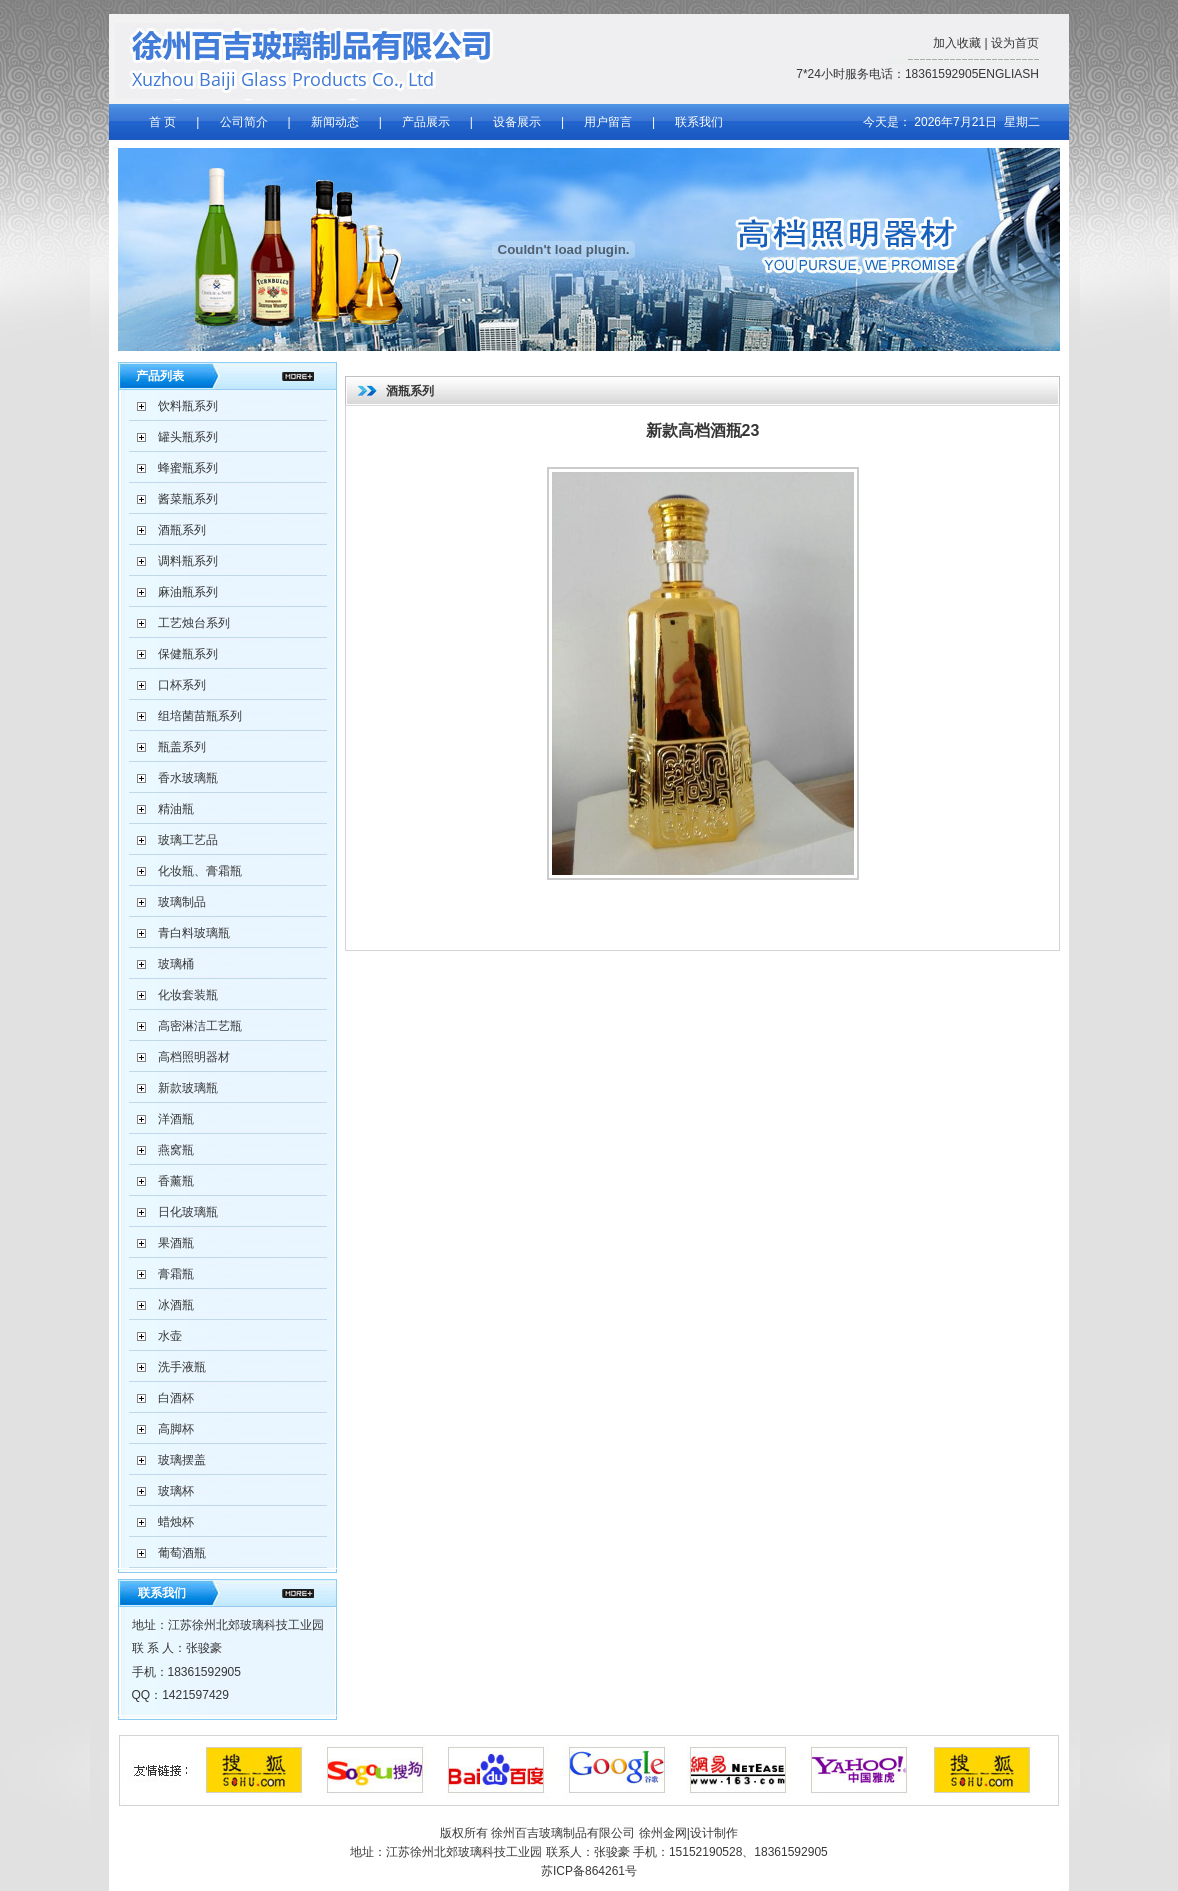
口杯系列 (182, 685)
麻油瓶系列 (188, 592)
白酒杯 (176, 1398)
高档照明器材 (194, 1057)
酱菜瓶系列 (188, 499)
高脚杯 (176, 1429)
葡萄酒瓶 (182, 1553)
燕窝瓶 (176, 1150)
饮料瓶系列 (188, 406)
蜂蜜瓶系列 (188, 468)
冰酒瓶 (176, 1305)
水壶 (170, 1336)
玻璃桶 (176, 964)
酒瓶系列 (182, 530)
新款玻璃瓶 (188, 1088)
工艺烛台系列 (194, 623)
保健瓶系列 (188, 654)
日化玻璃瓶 (188, 1212)
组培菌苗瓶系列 (200, 716)
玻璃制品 (182, 902)
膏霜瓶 (176, 1274)
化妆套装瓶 (188, 995)
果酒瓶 (176, 1243)
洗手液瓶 (182, 1367)
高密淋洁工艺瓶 (200, 1026)
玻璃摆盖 (182, 1460)
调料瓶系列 (188, 561)
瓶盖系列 (182, 747)
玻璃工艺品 (188, 840)
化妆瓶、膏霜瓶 (200, 871)
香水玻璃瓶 (188, 778)
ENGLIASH (1008, 74)
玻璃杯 (176, 1491)
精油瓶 (176, 809)
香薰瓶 (176, 1181)
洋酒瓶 (176, 1119)
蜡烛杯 (176, 1522)
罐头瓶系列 (188, 437)
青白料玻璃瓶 (194, 933)
